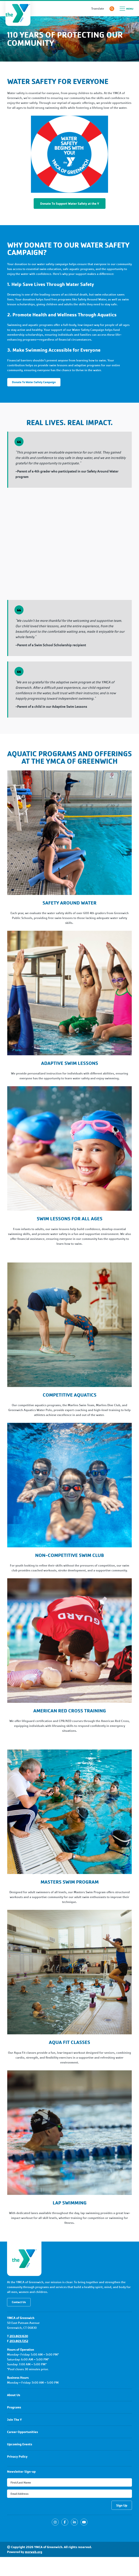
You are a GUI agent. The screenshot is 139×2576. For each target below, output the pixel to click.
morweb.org (33, 2553)
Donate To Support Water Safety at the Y (69, 203)
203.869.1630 (18, 2338)
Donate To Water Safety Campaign (34, 382)
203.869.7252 (18, 2343)
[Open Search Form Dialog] (111, 8)
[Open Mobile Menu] (127, 8)
